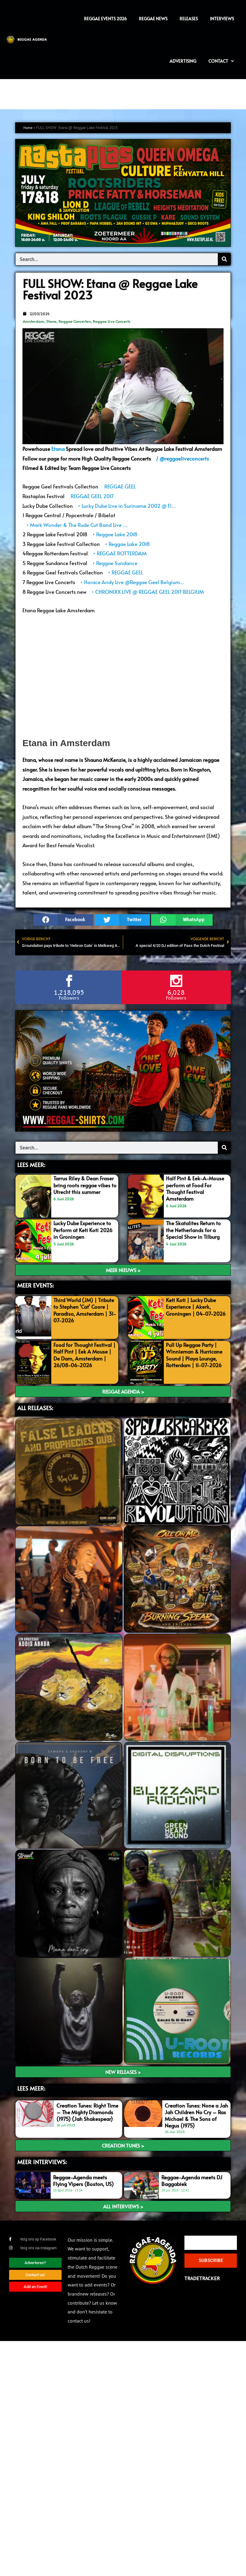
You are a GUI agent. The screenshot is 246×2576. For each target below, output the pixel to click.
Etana (51, 321)
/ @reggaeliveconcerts (181, 458)
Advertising (183, 61)
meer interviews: (42, 2162)
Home (28, 127)
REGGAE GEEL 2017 (91, 496)
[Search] (224, 259)
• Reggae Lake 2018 (114, 534)
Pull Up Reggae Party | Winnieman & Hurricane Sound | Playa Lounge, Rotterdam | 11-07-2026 (194, 1354)
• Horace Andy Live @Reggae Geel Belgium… (131, 582)
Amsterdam (33, 321)
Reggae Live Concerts (111, 321)
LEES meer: (31, 2088)
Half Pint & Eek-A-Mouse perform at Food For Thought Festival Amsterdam (195, 1188)
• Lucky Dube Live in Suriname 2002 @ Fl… (126, 505)
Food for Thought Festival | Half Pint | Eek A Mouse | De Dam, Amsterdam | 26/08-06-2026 (84, 1354)
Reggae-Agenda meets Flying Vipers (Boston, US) (83, 2180)
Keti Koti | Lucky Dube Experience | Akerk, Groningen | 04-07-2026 (196, 1306)
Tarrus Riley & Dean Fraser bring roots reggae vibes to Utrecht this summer (84, 1185)
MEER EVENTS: (35, 1285)
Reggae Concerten (75, 321)
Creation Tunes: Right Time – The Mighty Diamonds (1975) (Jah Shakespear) (87, 2112)
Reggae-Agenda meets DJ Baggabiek (191, 2180)
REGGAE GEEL (118, 486)
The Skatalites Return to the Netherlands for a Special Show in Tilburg (193, 1229)
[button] (63, 920)
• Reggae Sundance (114, 563)
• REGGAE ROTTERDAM (119, 553)
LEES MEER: (31, 1165)
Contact (221, 61)
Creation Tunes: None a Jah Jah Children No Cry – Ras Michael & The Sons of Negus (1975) (196, 2115)
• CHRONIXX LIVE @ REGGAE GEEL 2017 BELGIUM (146, 591)
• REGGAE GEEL (124, 572)
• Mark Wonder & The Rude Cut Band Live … (76, 524)
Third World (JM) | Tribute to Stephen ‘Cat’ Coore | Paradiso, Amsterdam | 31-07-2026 (84, 1310)
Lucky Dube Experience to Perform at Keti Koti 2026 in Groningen (83, 1229)
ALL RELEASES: (35, 1408)
